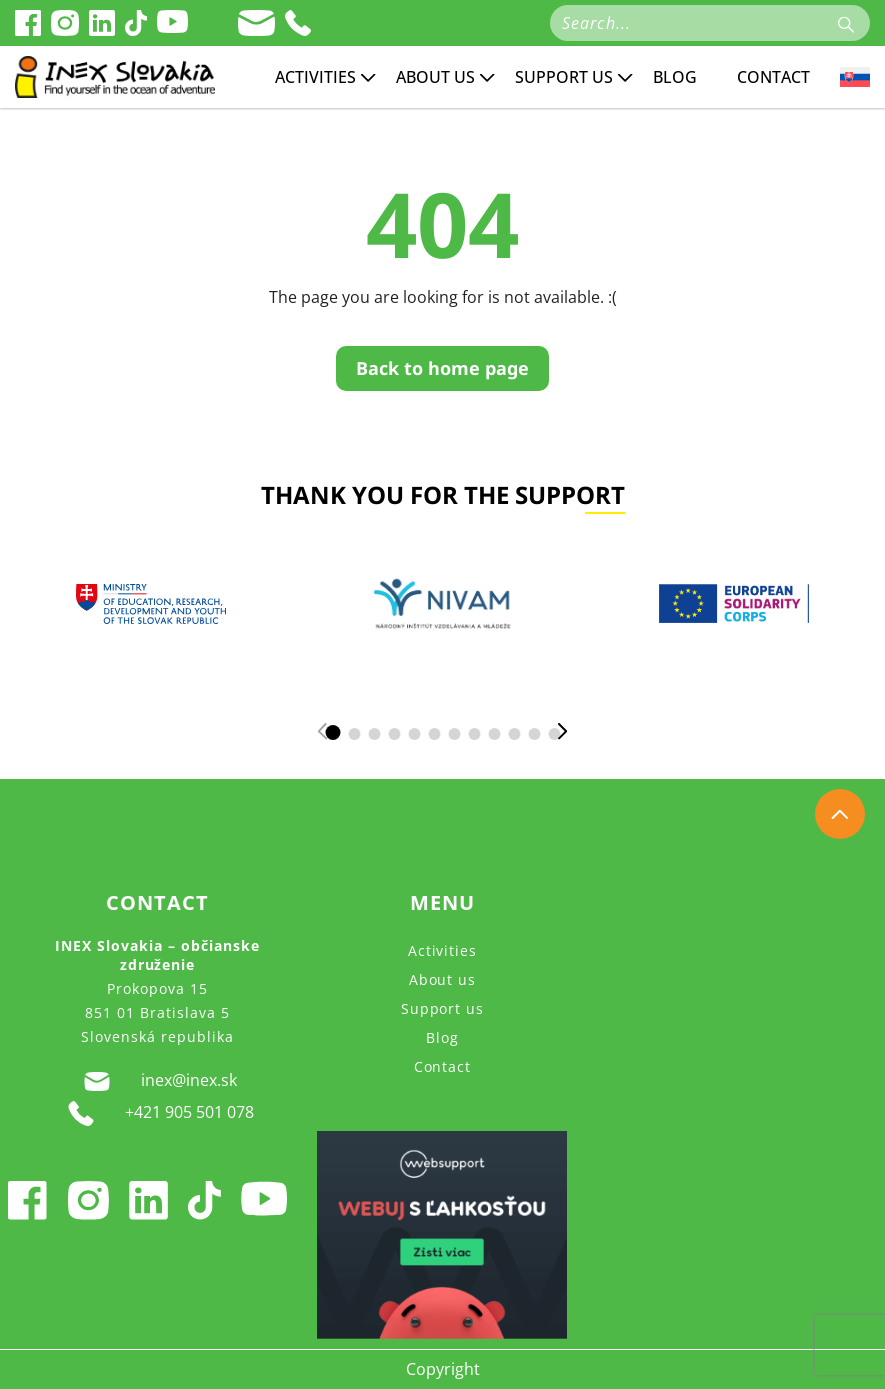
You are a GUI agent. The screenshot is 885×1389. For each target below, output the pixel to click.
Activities (315, 77)
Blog (675, 77)
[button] (332, 732)
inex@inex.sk (157, 1081)
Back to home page (442, 368)
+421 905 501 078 (157, 1113)
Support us (564, 77)
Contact (773, 77)
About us (435, 77)
